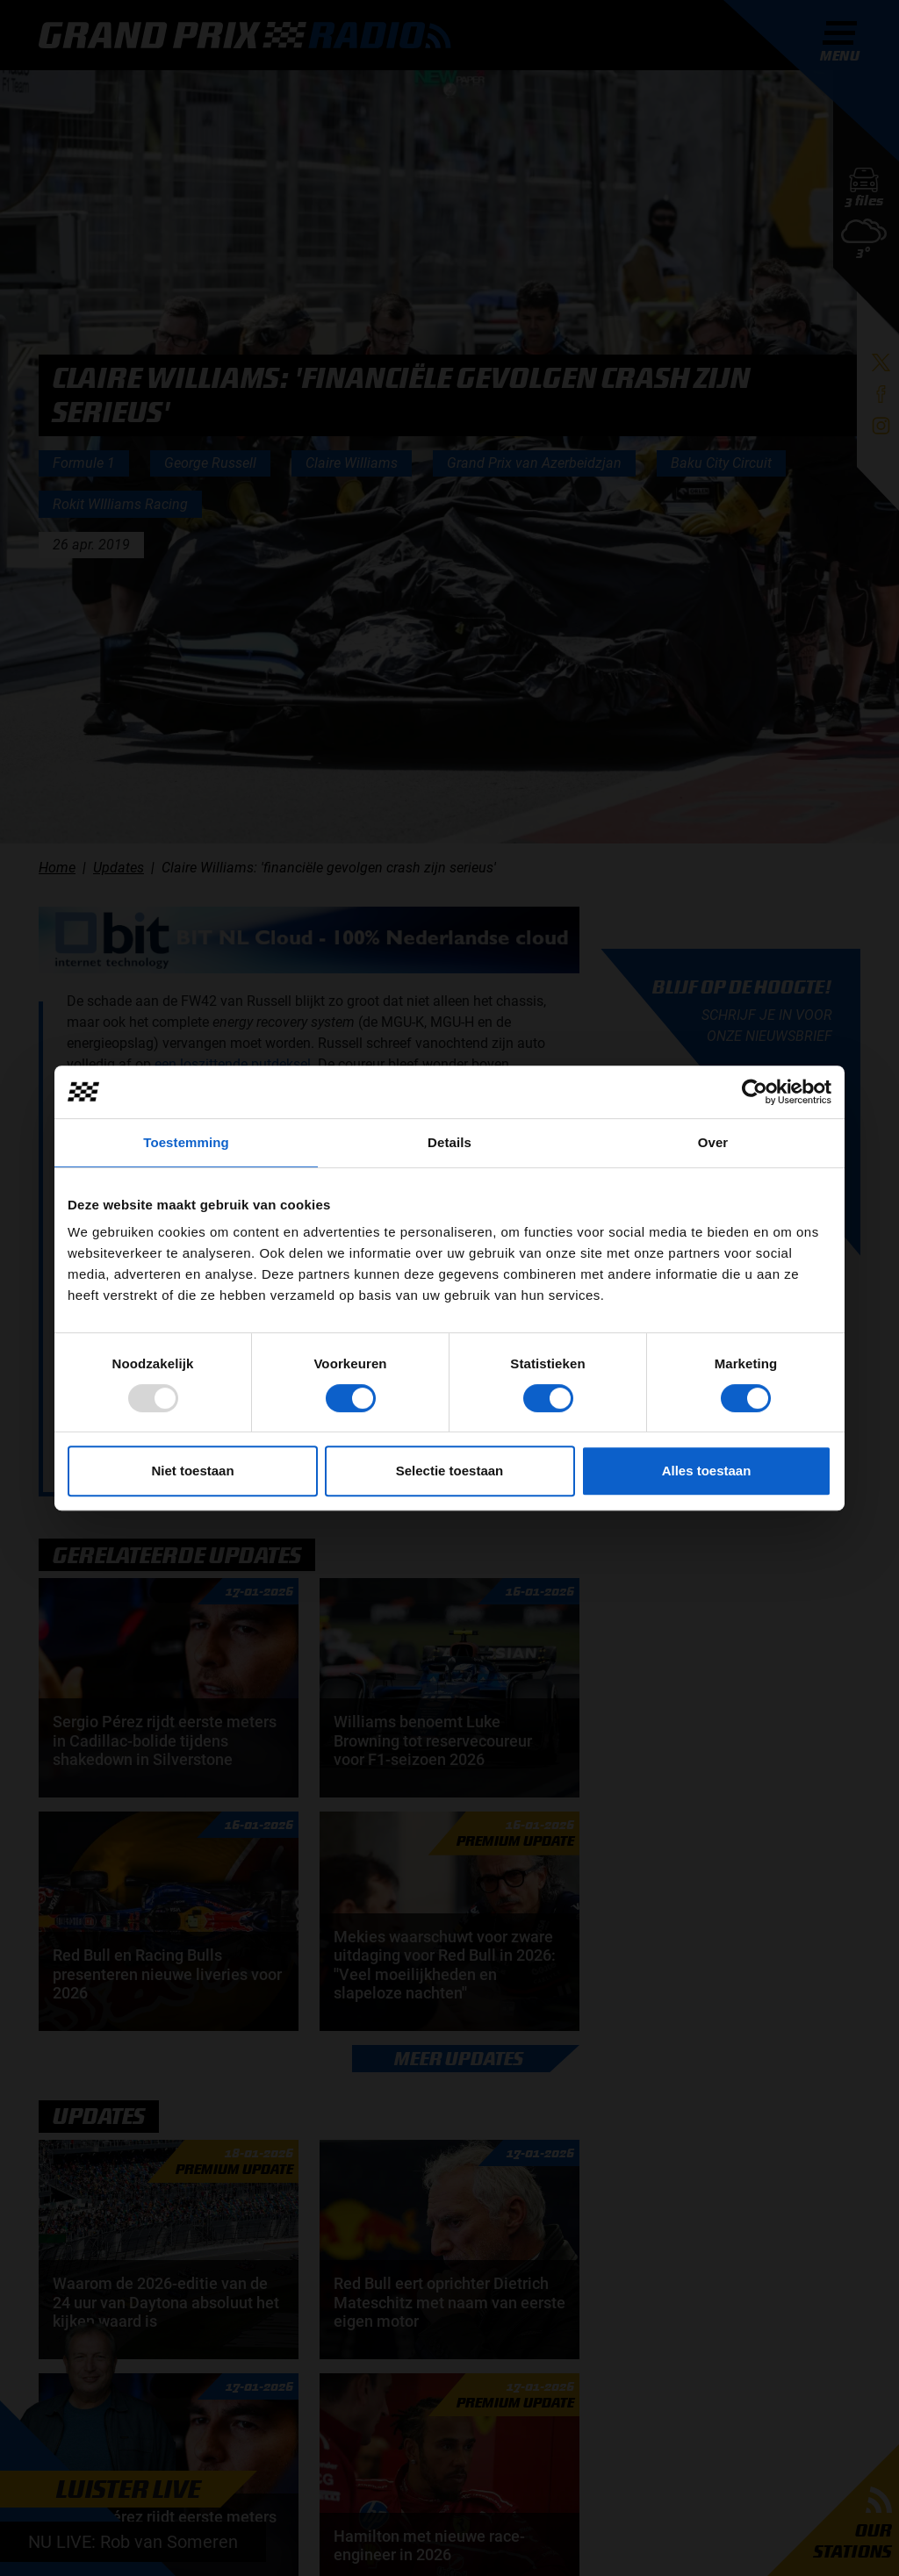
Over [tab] (713, 1142)
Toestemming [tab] (186, 1142)
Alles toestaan (707, 1470)
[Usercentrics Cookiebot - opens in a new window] (754, 1092)
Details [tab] (449, 1142)
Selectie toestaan (450, 1470)
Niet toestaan (192, 1470)
